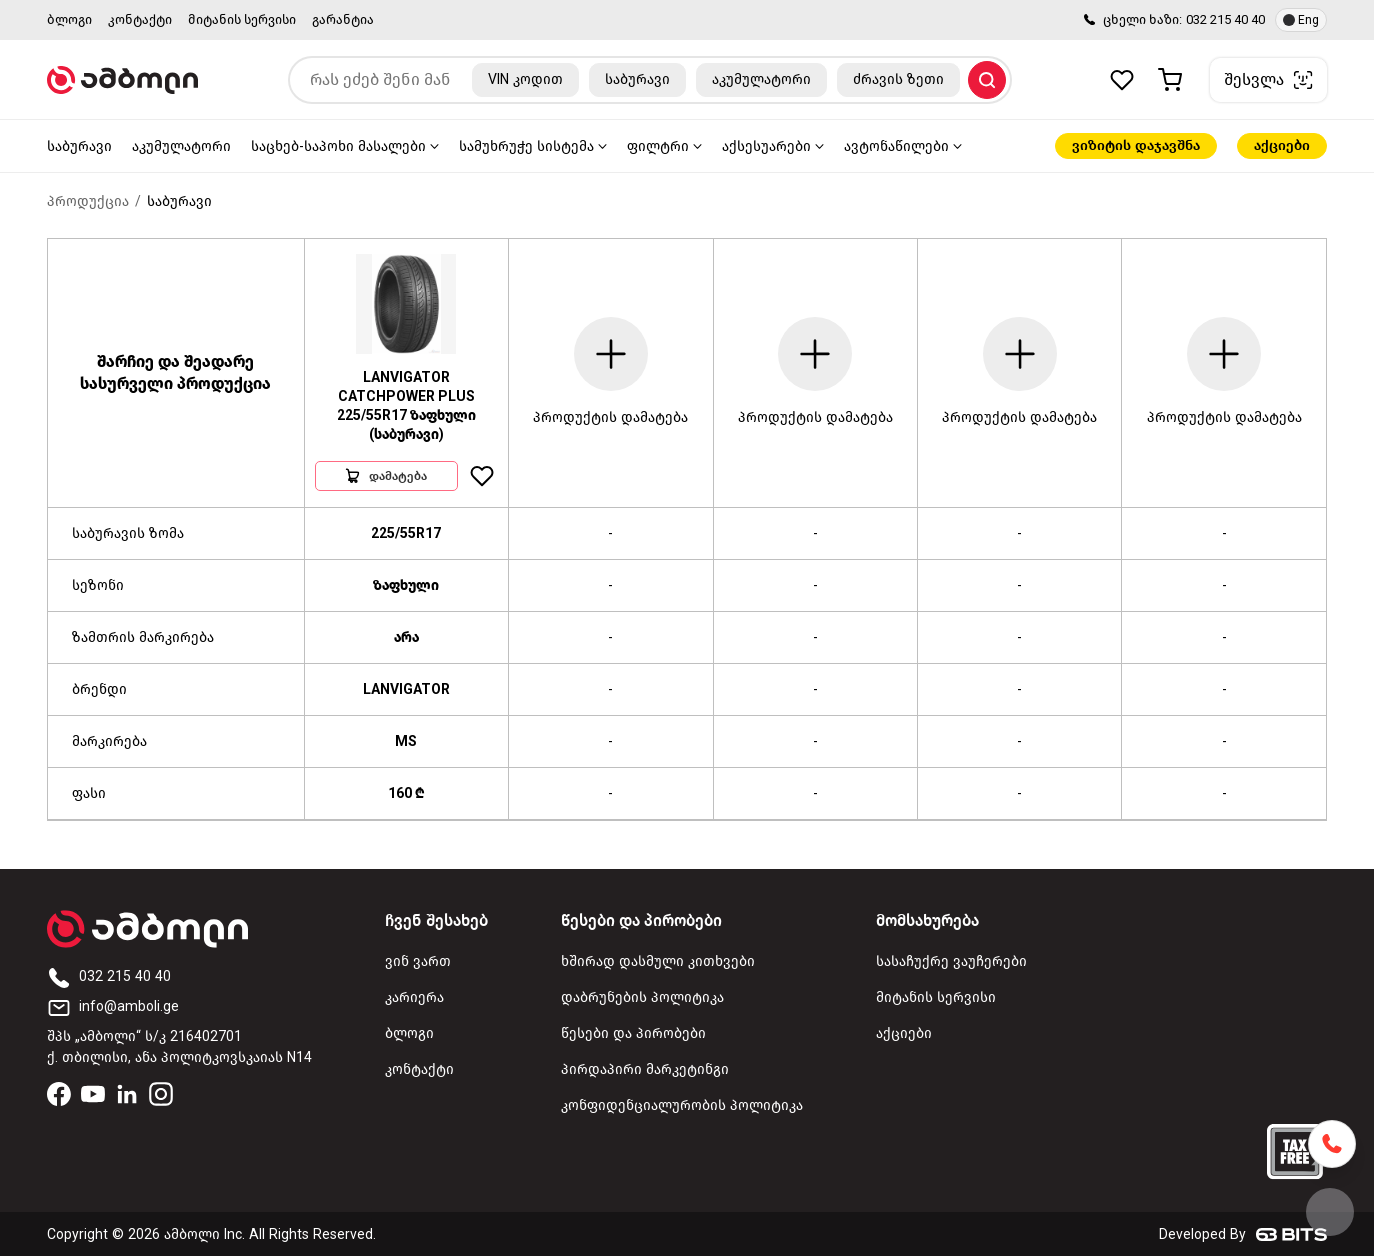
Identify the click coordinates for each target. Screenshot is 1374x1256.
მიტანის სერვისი (242, 19)
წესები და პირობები (633, 1033)
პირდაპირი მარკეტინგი (645, 1069)
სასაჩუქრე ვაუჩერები (951, 961)
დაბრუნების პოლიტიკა (642, 997)
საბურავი (79, 146)
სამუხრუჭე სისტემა (526, 146)
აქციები (1282, 145)
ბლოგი (69, 19)
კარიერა (414, 997)
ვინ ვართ (418, 961)
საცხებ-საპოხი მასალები (338, 146)
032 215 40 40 (1225, 19)
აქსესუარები (766, 146)
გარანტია (343, 19)
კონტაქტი (140, 19)
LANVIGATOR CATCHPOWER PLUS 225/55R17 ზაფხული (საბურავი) (406, 406)
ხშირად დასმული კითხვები (658, 961)
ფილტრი (658, 146)
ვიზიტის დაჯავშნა (1136, 145)
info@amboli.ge (113, 1006)
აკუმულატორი (181, 146)
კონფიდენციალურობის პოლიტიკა (682, 1105)
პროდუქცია (88, 201)
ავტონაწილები (896, 146)
